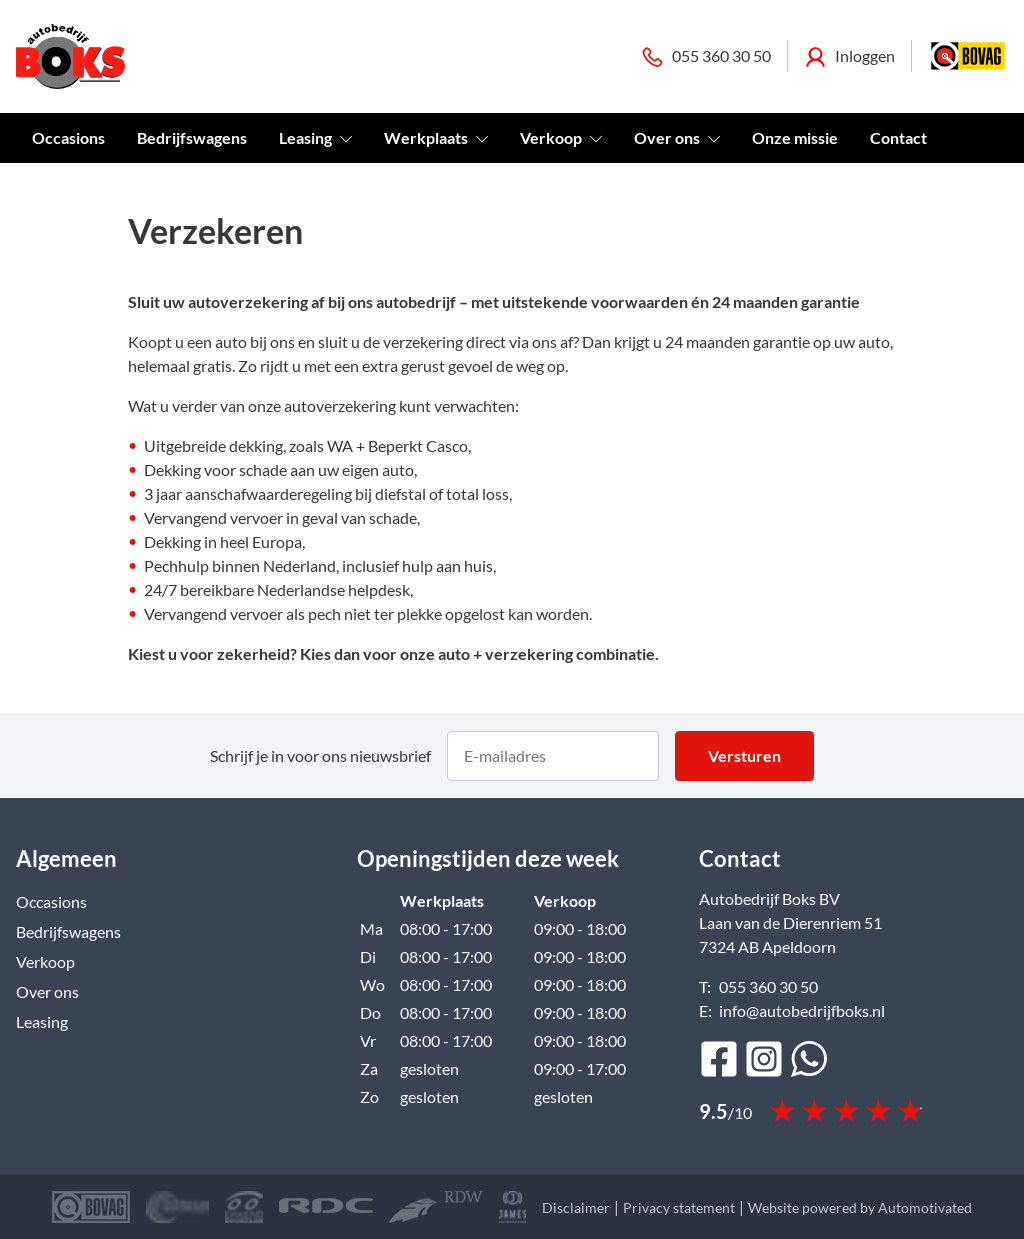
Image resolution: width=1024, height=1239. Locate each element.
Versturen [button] (744, 755)
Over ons (677, 137)
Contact (898, 137)
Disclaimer (576, 1207)
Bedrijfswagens (192, 137)
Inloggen (849, 56)
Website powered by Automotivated (860, 1207)
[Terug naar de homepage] (70, 56)
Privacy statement (679, 1207)
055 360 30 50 (706, 56)
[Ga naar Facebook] (719, 1059)
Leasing (315, 137)
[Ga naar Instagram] (764, 1059)
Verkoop (561, 137)
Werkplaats (436, 137)
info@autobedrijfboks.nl (802, 1010)
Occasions (68, 137)
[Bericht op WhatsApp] (809, 1059)
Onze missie (795, 137)
